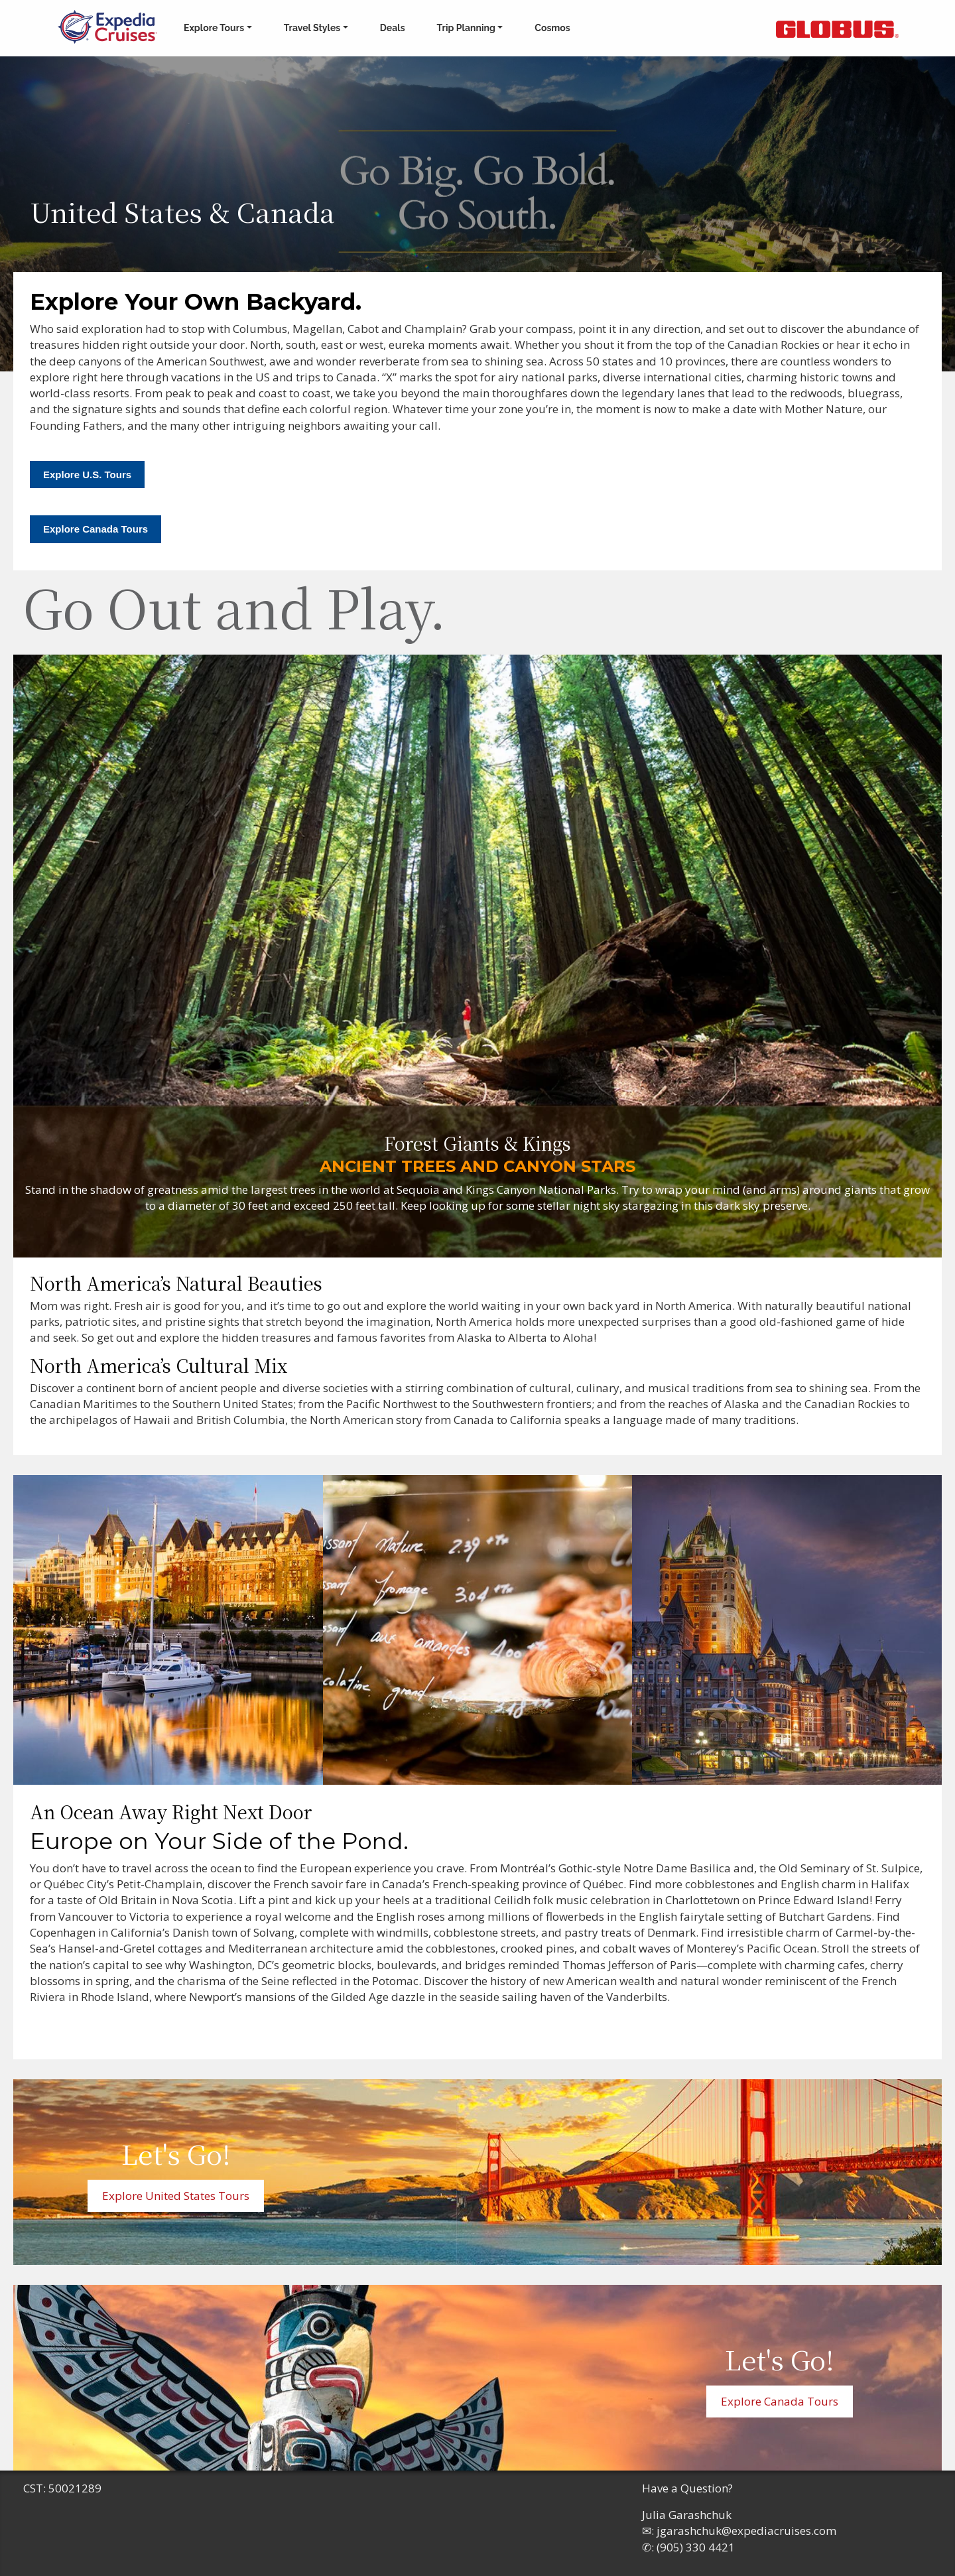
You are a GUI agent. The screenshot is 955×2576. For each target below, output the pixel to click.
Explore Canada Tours (95, 529)
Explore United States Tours (175, 2195)
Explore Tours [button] (214, 28)
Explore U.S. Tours (87, 474)
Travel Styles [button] (312, 28)
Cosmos (552, 28)
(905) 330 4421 (696, 2547)
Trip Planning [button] (466, 28)
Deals (392, 28)
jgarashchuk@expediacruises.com (746, 2530)
